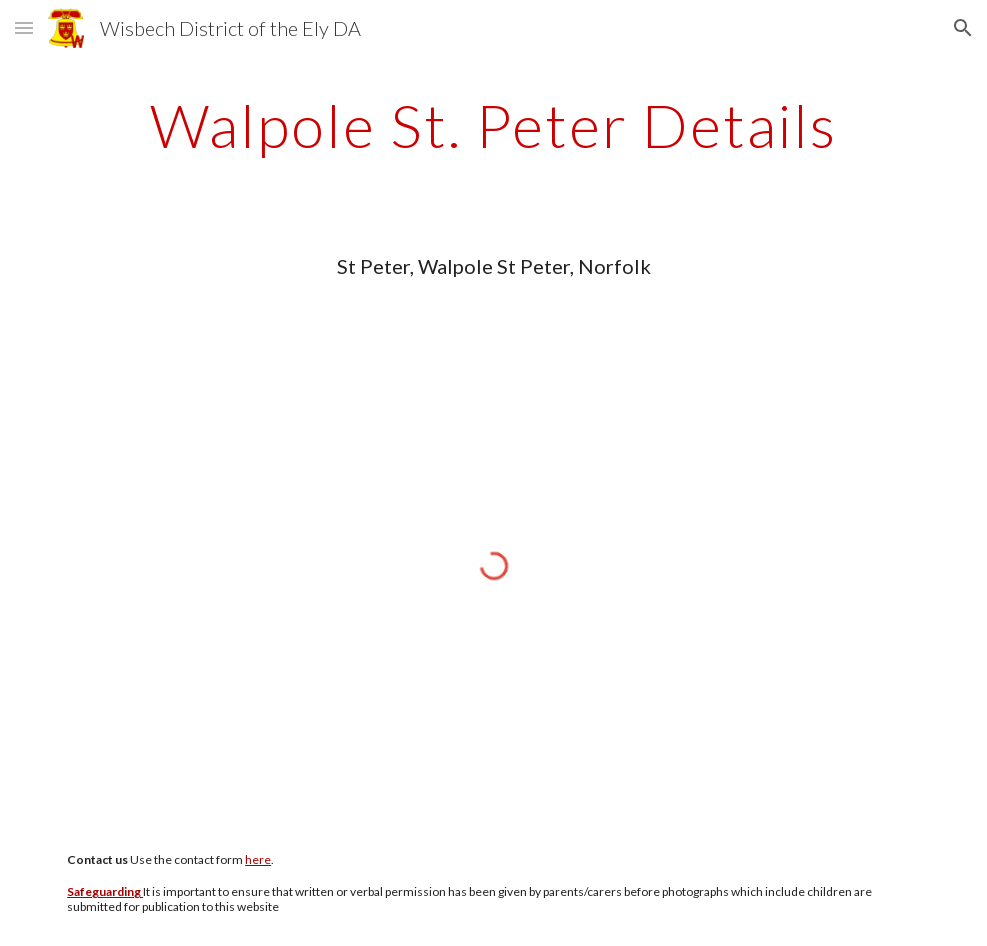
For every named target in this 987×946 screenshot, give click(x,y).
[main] (493, 125)
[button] (24, 27)
